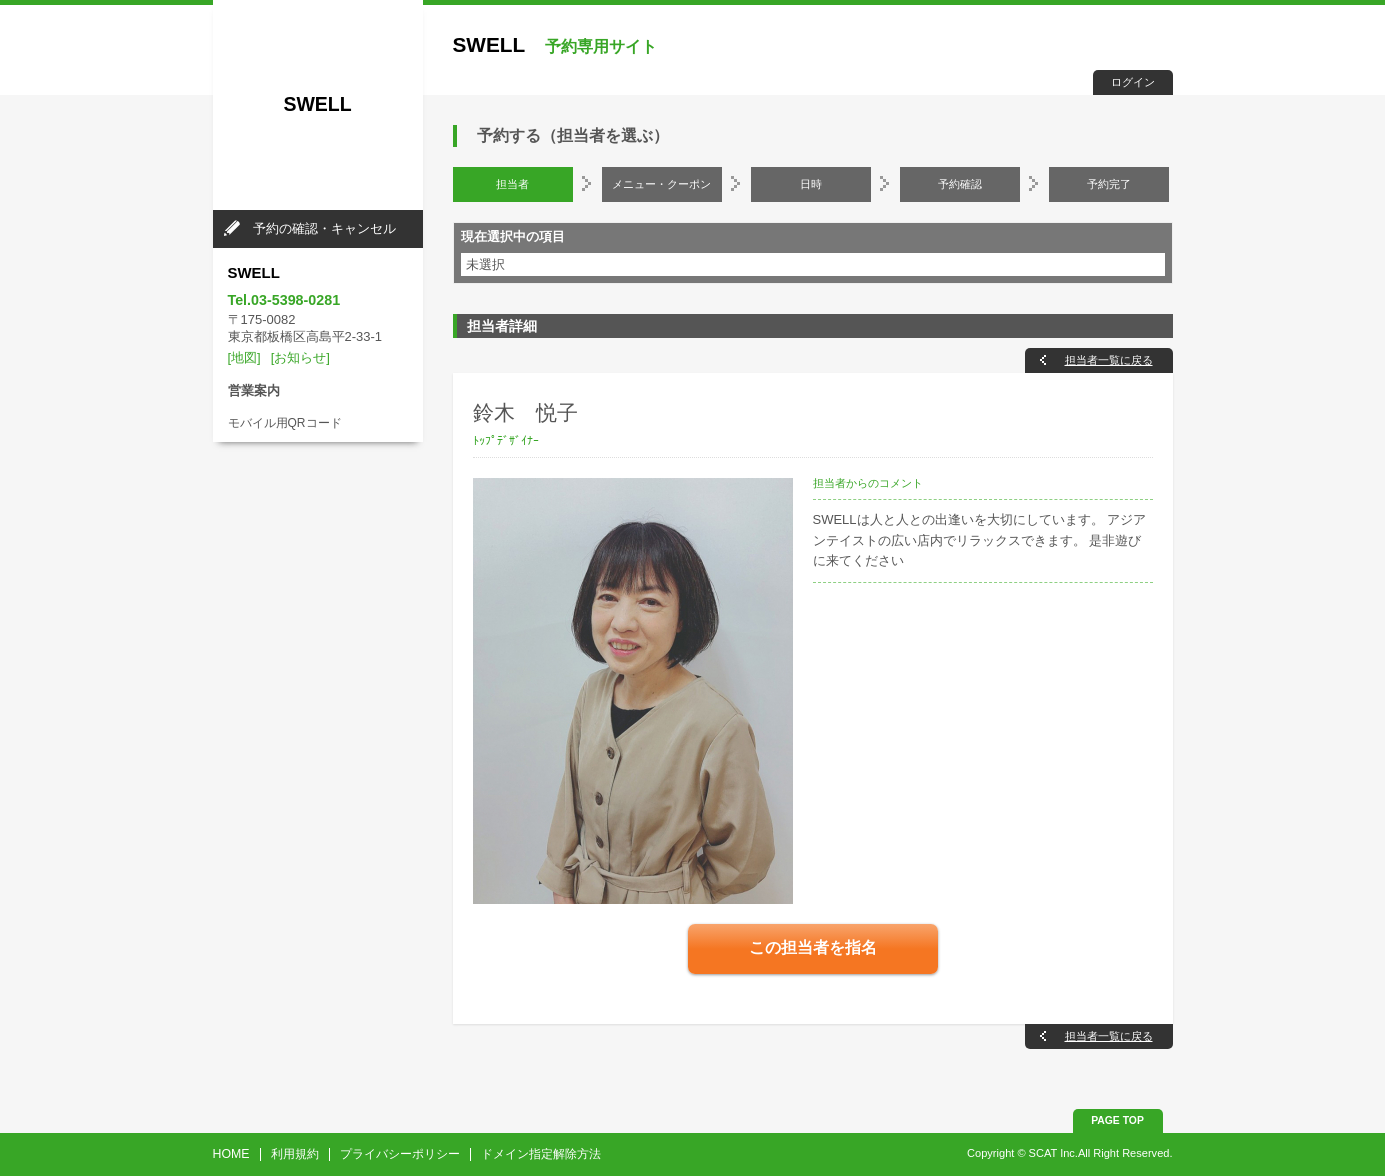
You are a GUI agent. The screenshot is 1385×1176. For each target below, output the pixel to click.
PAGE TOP (1117, 1120)
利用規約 (295, 1154)
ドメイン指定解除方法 (541, 1154)
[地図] (244, 357)
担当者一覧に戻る (1109, 360)
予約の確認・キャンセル (324, 228)
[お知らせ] (300, 357)
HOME (231, 1154)
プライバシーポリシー (400, 1154)
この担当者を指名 (813, 947)
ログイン (1133, 82)
